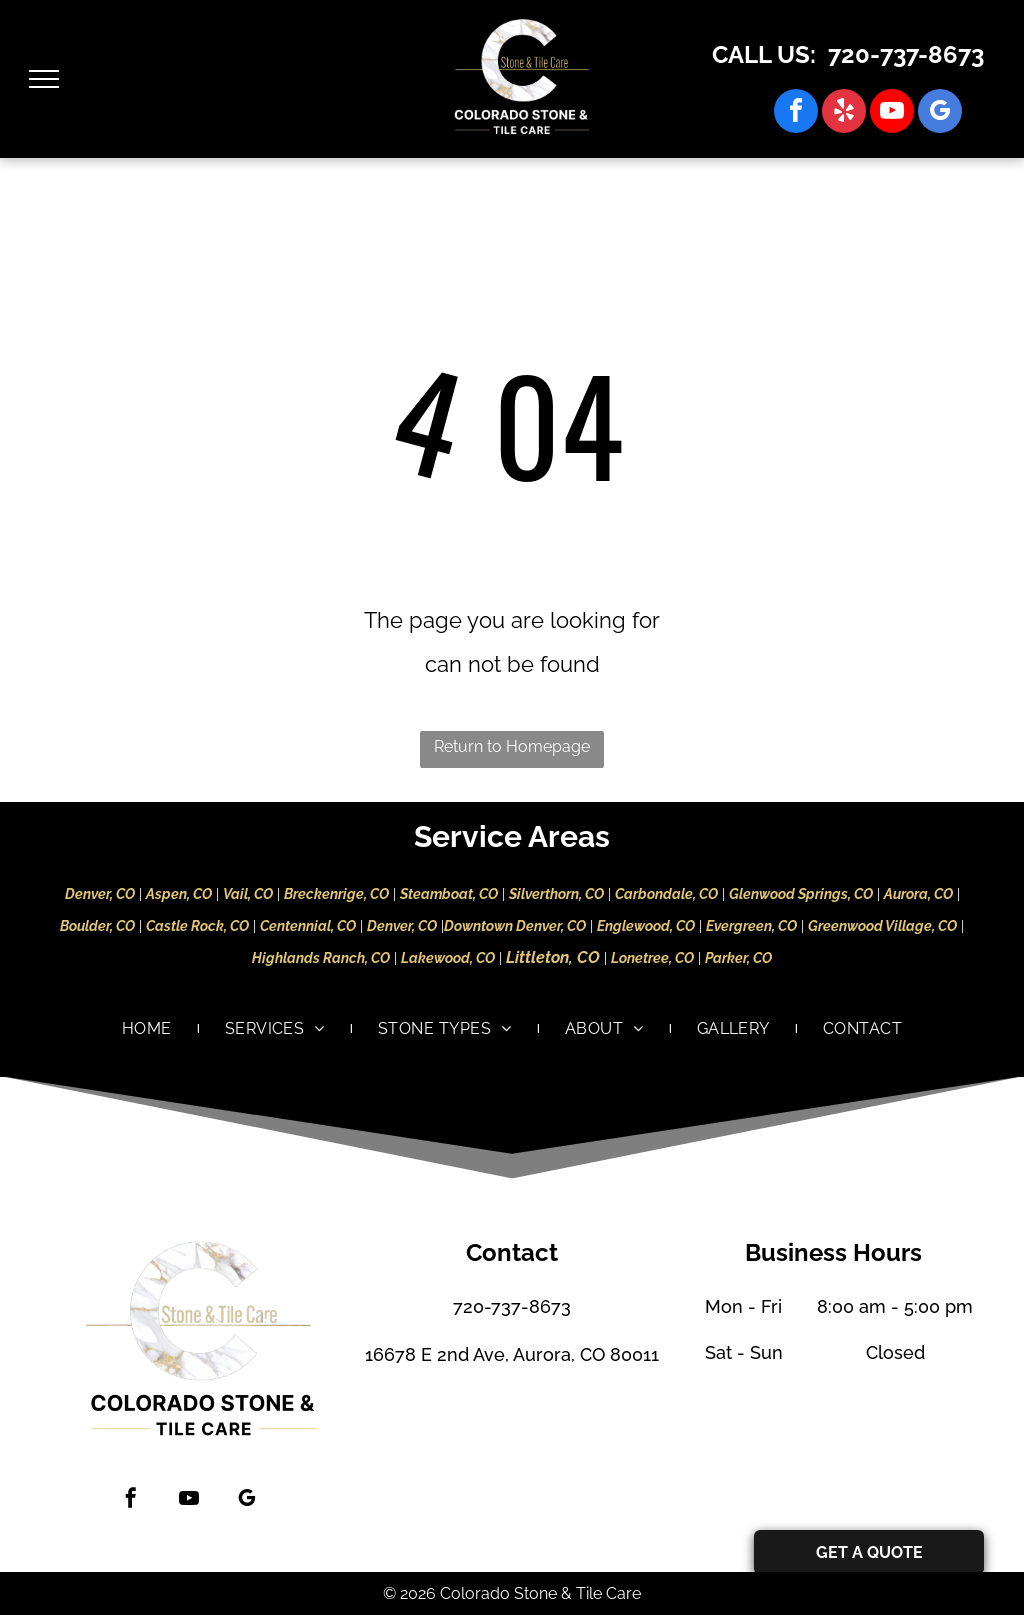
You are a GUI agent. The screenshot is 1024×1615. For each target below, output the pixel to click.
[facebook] (796, 113)
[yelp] (844, 113)
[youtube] (892, 113)
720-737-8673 (906, 54)
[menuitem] (148, 1029)
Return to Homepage (512, 746)
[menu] (44, 79)
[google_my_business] (940, 113)
